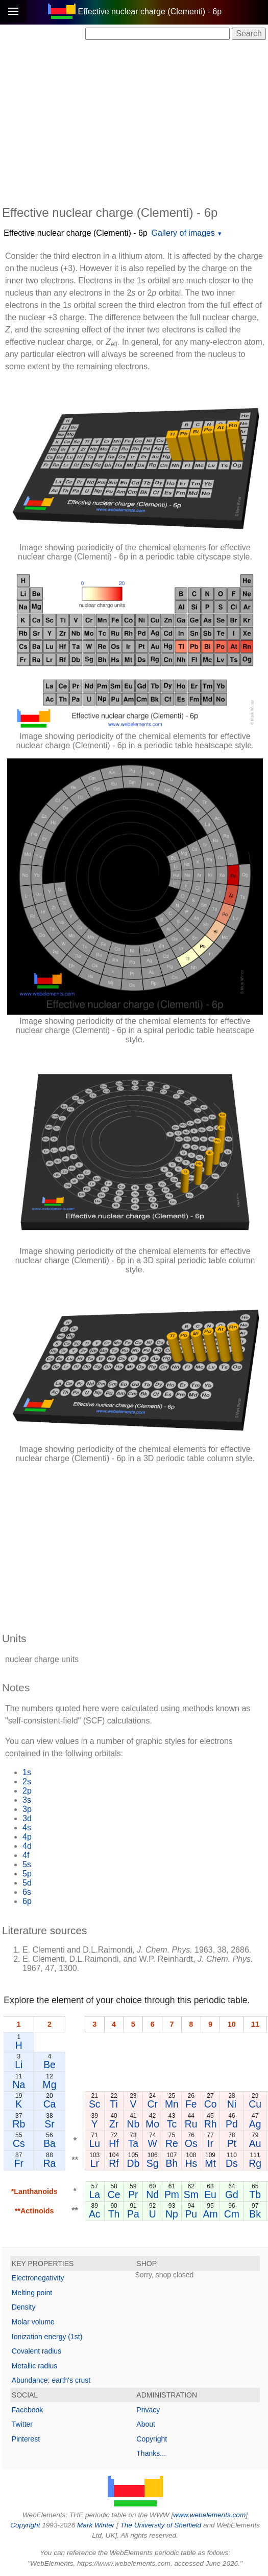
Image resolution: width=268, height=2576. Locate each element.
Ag (255, 2124)
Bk (255, 2214)
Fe (191, 2104)
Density (24, 2307)
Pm (171, 2194)
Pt (231, 2143)
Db (133, 2163)
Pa (133, 2214)
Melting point (32, 2293)
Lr (94, 2163)
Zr (113, 2124)
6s (26, 1892)
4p (27, 1836)
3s (26, 1800)
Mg (50, 2084)
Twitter (22, 2424)
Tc (172, 2124)
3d (27, 1818)
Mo (152, 2124)
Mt (210, 2163)
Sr (49, 2124)
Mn (172, 2104)
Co (210, 2104)
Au (255, 2143)
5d (27, 1882)
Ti (113, 2104)
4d (27, 1846)
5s (26, 1864)
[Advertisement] (135, 121)
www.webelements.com (209, 2515)
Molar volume (33, 2322)
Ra (49, 2163)
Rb (18, 2124)
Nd (152, 2194)
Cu (255, 2104)
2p (27, 1790)
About (145, 2424)
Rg (255, 2163)
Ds (232, 2163)
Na (18, 2084)
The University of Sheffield (161, 2525)
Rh (210, 2124)
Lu (94, 2143)
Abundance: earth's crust (51, 2380)
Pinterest (26, 2439)
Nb (133, 2124)
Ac (95, 2214)
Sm (191, 2194)
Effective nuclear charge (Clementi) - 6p (76, 233)
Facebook (27, 2410)
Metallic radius (34, 2366)
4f (25, 1855)
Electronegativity (38, 2278)
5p (27, 1873)
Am (210, 2214)
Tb (255, 2194)
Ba (49, 2143)
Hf (113, 2143)
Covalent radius (36, 2351)
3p (27, 1809)
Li (18, 2064)
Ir (210, 2143)
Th (114, 2214)
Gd (231, 2194)
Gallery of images (183, 233)
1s (26, 1772)
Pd (232, 2124)
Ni (231, 2104)
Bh (172, 2163)
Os (191, 2143)
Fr (18, 2163)
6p (27, 1901)
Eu (210, 2194)
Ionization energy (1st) (47, 2337)
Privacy (148, 2410)
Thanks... (151, 2453)
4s (26, 1827)
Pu (191, 2214)
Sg (153, 2163)
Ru (191, 2124)
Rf (113, 2163)
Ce (114, 2194)
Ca (49, 2104)
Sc (95, 2104)
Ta (133, 2143)
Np (171, 2214)
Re (171, 2143)
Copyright (151, 2439)
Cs (19, 2143)
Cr (152, 2104)
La (94, 2194)
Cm (231, 2214)
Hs (191, 2163)
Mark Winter (95, 2525)
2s (26, 1781)
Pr (133, 2194)
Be (49, 2064)
